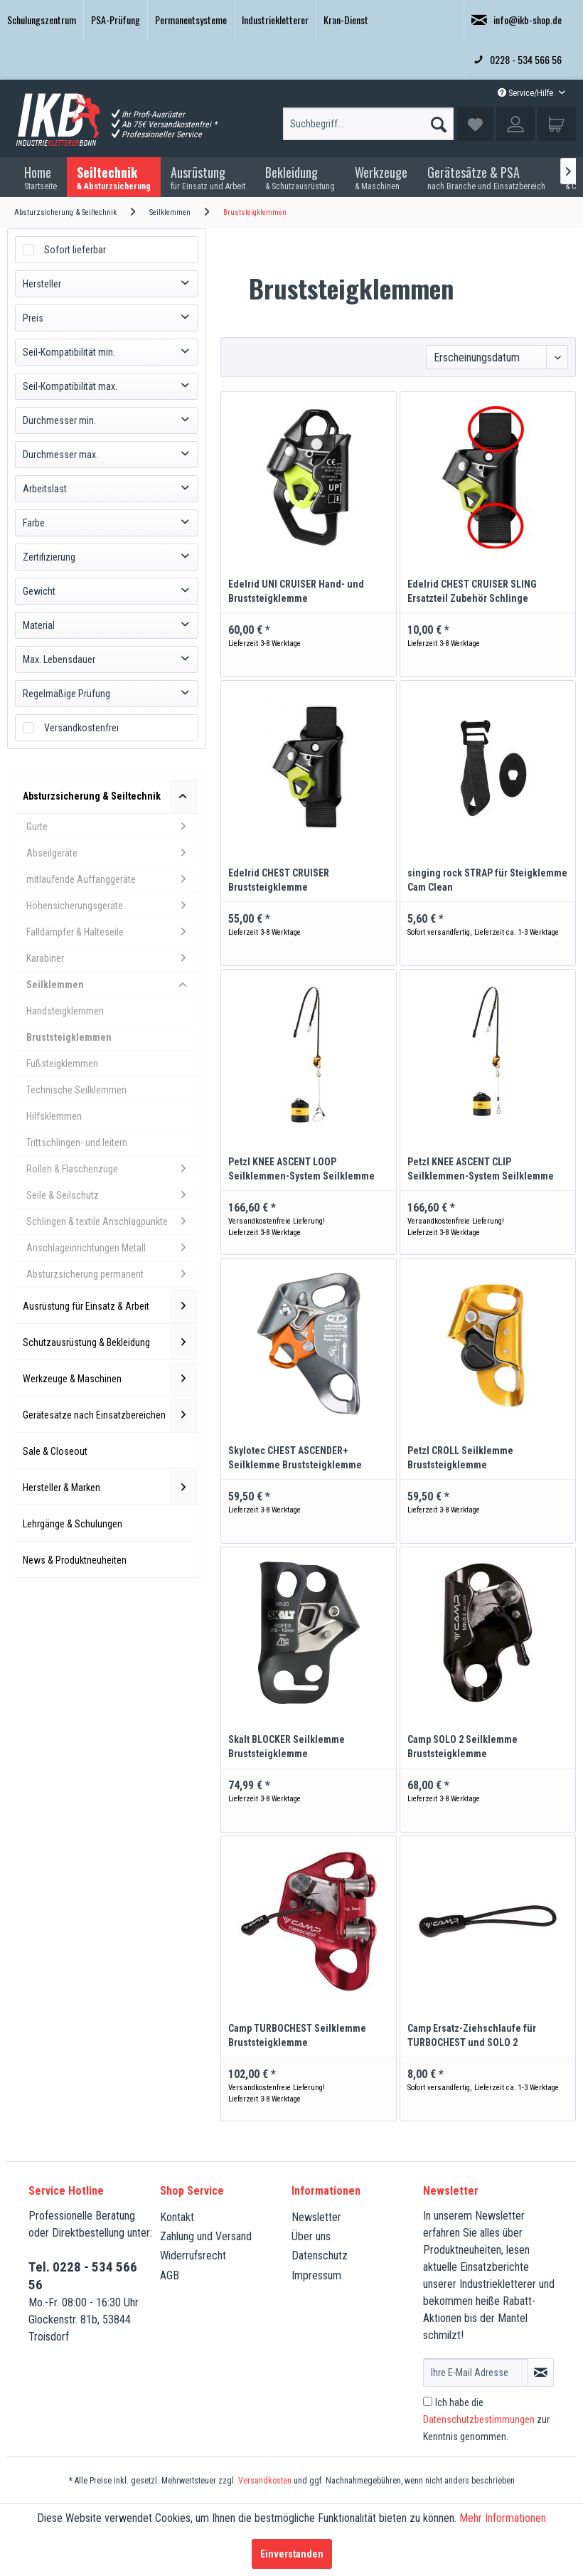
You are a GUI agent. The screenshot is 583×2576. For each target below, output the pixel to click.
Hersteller (42, 284)
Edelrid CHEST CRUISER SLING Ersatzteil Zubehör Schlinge (472, 591)
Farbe (34, 523)
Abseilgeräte (112, 853)
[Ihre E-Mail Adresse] (475, 2372)
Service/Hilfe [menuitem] (526, 93)
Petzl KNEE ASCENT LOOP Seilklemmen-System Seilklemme (301, 1169)
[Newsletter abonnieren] (541, 2372)
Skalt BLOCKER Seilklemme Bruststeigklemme (286, 1746)
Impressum (316, 2275)
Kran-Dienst (345, 19)
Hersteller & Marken (110, 1487)
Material (39, 625)
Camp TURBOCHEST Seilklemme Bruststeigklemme (297, 2035)
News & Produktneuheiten (75, 1560)
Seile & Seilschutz (112, 1195)
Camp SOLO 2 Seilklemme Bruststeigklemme (462, 1746)
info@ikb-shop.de (516, 19)
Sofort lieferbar (75, 249)
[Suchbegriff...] (368, 123)
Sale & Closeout (55, 1451)
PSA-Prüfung (115, 19)
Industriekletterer (275, 19)
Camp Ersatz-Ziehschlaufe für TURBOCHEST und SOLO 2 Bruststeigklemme (471, 2036)
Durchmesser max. (60, 454)
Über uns (311, 2236)
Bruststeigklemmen (69, 1037)
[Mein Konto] (515, 124)
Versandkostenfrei (81, 727)
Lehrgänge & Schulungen (72, 1524)
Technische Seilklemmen (76, 1090)
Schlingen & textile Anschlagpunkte (112, 1221)
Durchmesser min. (59, 420)
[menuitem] (41, 20)
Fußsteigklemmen (62, 1063)
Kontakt (177, 2217)
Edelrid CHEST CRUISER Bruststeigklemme (278, 880)
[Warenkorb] (556, 124)
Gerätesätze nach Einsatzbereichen (110, 1415)
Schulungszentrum (41, 19)
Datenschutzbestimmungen (479, 2419)
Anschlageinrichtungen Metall (112, 1248)
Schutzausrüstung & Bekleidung (110, 1342)
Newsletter (316, 2217)
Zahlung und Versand (206, 2236)
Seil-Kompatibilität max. (70, 386)
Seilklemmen (112, 984)
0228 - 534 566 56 (518, 59)
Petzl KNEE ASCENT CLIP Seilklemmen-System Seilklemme (480, 1169)
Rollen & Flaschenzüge (112, 1169)
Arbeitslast (45, 488)
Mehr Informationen (502, 2518)
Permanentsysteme (191, 19)
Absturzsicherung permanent (112, 1274)
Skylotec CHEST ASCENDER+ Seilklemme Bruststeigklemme (295, 1457)
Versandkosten (265, 2481)
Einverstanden (291, 2554)
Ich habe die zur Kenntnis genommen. (486, 2419)
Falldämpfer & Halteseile (112, 932)
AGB (169, 2275)
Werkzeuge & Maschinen (110, 1379)
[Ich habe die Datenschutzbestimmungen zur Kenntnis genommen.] (427, 2401)
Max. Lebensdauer (59, 659)
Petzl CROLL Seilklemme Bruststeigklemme (460, 1457)
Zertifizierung (49, 557)
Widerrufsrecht (193, 2255)
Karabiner (112, 958)
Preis (33, 318)
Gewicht (39, 591)
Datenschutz (320, 2255)
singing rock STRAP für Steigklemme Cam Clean (487, 880)
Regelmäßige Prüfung (66, 693)
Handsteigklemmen (65, 1011)
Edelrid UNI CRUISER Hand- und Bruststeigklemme (296, 591)
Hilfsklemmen (54, 1116)
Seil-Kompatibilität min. (69, 352)
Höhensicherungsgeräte (112, 905)
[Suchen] (439, 121)
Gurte (112, 826)
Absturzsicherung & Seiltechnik (110, 796)
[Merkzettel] (475, 124)
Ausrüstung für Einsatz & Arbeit (110, 1306)
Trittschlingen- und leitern (76, 1142)
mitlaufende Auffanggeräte (112, 879)
